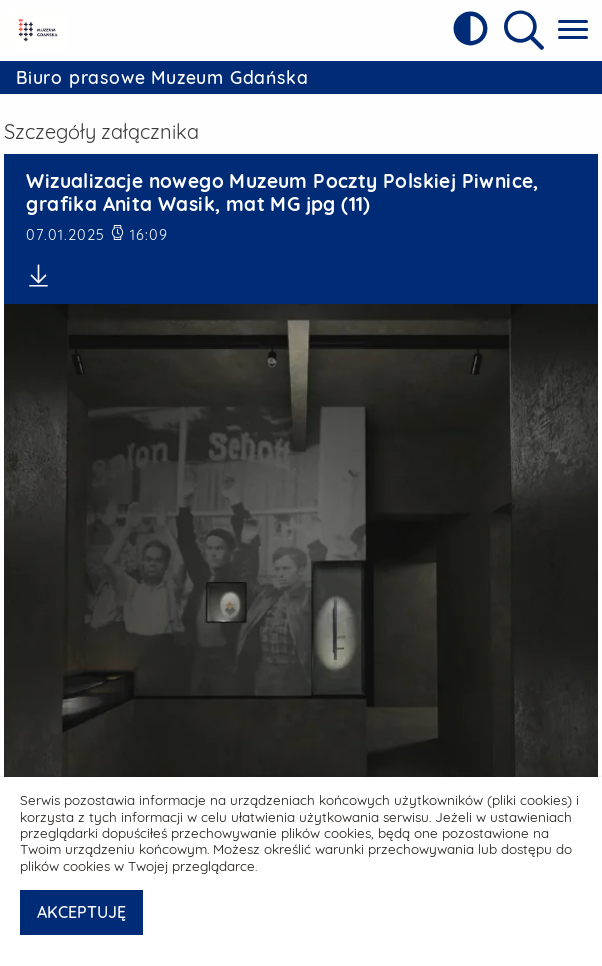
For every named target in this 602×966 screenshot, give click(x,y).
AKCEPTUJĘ (81, 912)
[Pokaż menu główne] (573, 30)
